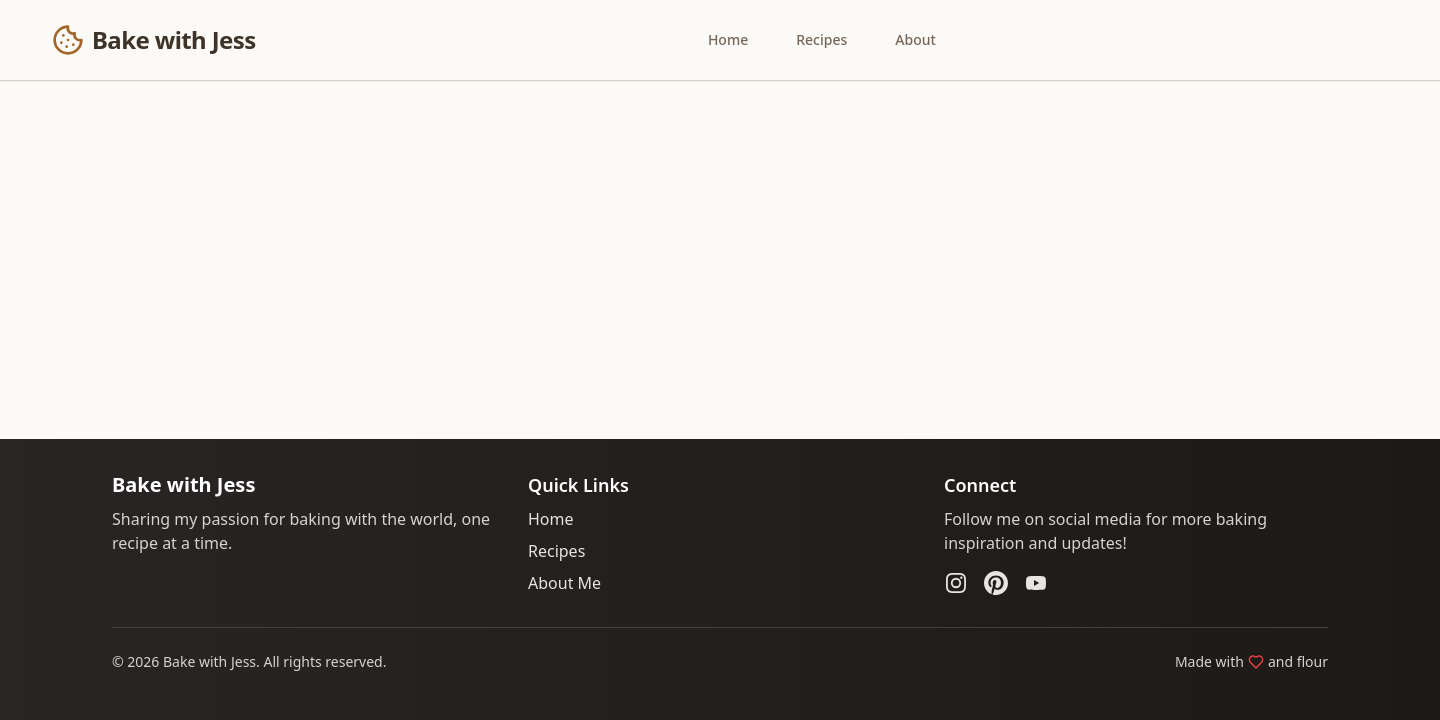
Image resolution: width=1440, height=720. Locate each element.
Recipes (821, 39)
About (915, 39)
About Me (564, 583)
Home (728, 39)
